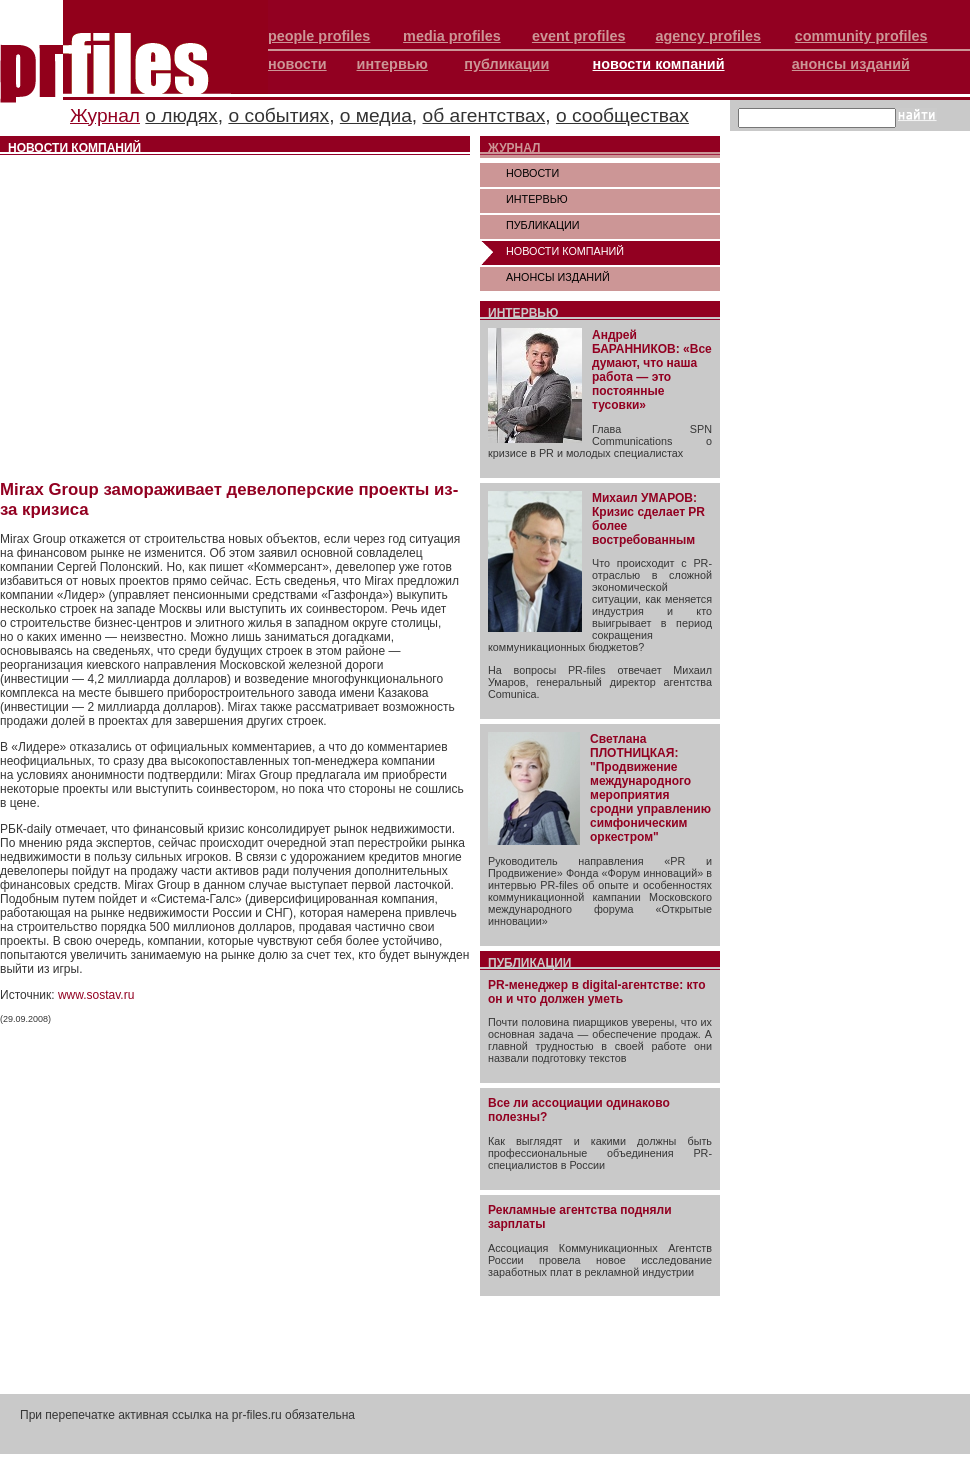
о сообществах (622, 115)
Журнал (105, 115)
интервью (392, 64)
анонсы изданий (851, 64)
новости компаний (659, 64)
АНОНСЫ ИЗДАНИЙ (558, 277)
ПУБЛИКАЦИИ (543, 225)
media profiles (452, 36)
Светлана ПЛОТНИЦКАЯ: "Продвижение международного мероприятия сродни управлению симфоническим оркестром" (650, 788)
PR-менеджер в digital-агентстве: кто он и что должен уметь (597, 992)
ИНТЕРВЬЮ (537, 199)
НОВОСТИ (532, 173)
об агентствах (484, 115)
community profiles (861, 36)
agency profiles (708, 36)
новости (297, 64)
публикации (506, 64)
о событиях (278, 115)
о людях (181, 115)
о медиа (376, 115)
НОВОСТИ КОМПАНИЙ (565, 251)
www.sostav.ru (96, 995)
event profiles (579, 36)
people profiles (319, 36)
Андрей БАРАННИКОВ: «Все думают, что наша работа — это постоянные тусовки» (652, 370)
